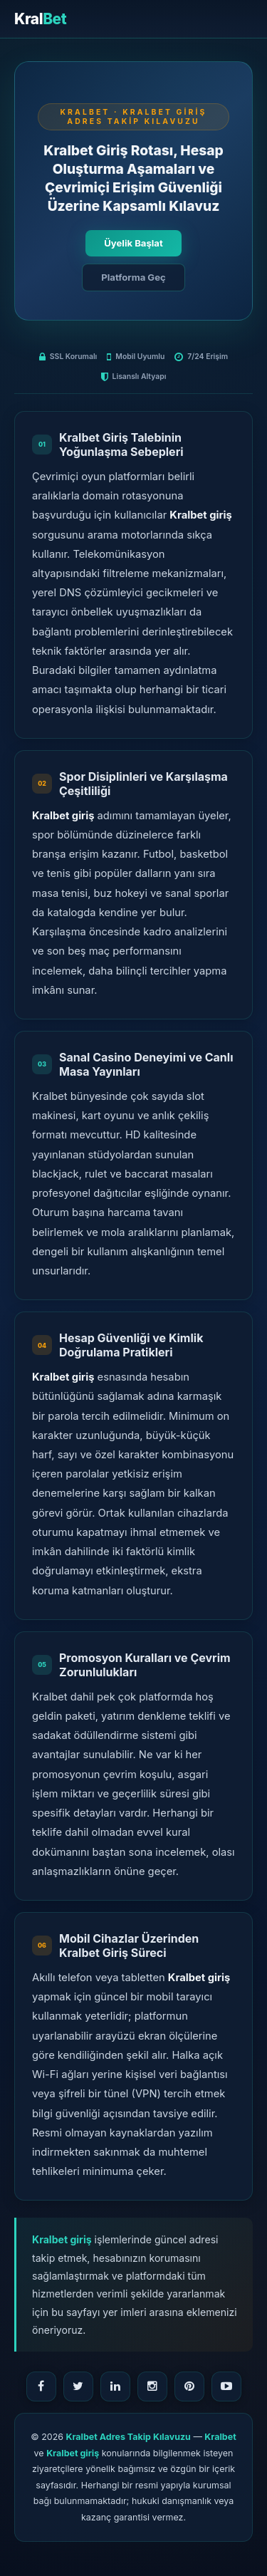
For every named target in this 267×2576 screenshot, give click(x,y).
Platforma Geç (133, 277)
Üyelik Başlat (133, 243)
